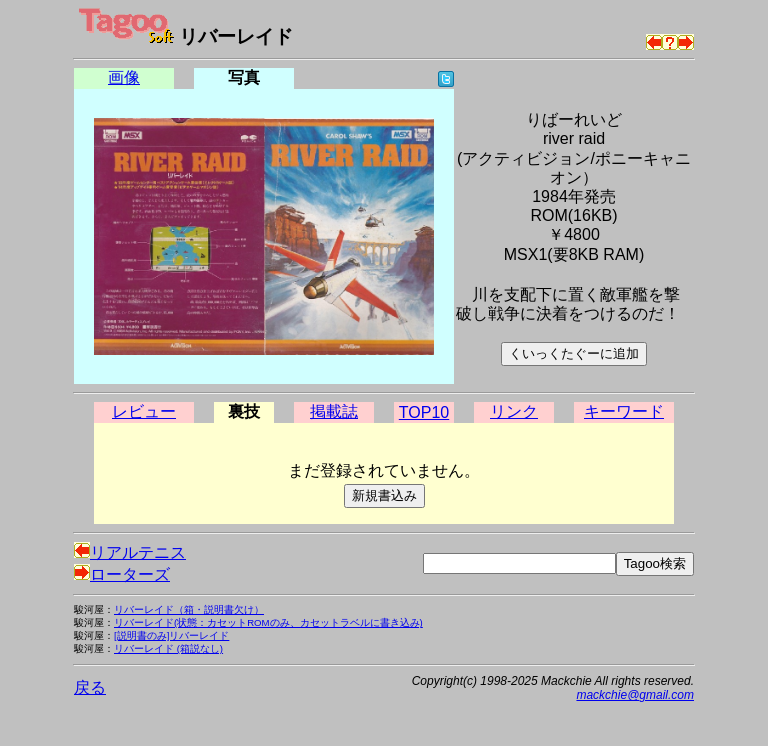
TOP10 (424, 412)
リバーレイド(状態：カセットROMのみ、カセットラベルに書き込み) (268, 622)
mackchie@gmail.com (635, 695)
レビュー (144, 411)
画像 (124, 77)
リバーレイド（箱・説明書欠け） (189, 609)
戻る (90, 687)
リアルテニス (130, 552)
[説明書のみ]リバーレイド (171, 635)
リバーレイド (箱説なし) (168, 648)
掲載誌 (334, 411)
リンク (514, 411)
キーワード (624, 411)
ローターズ (122, 574)
